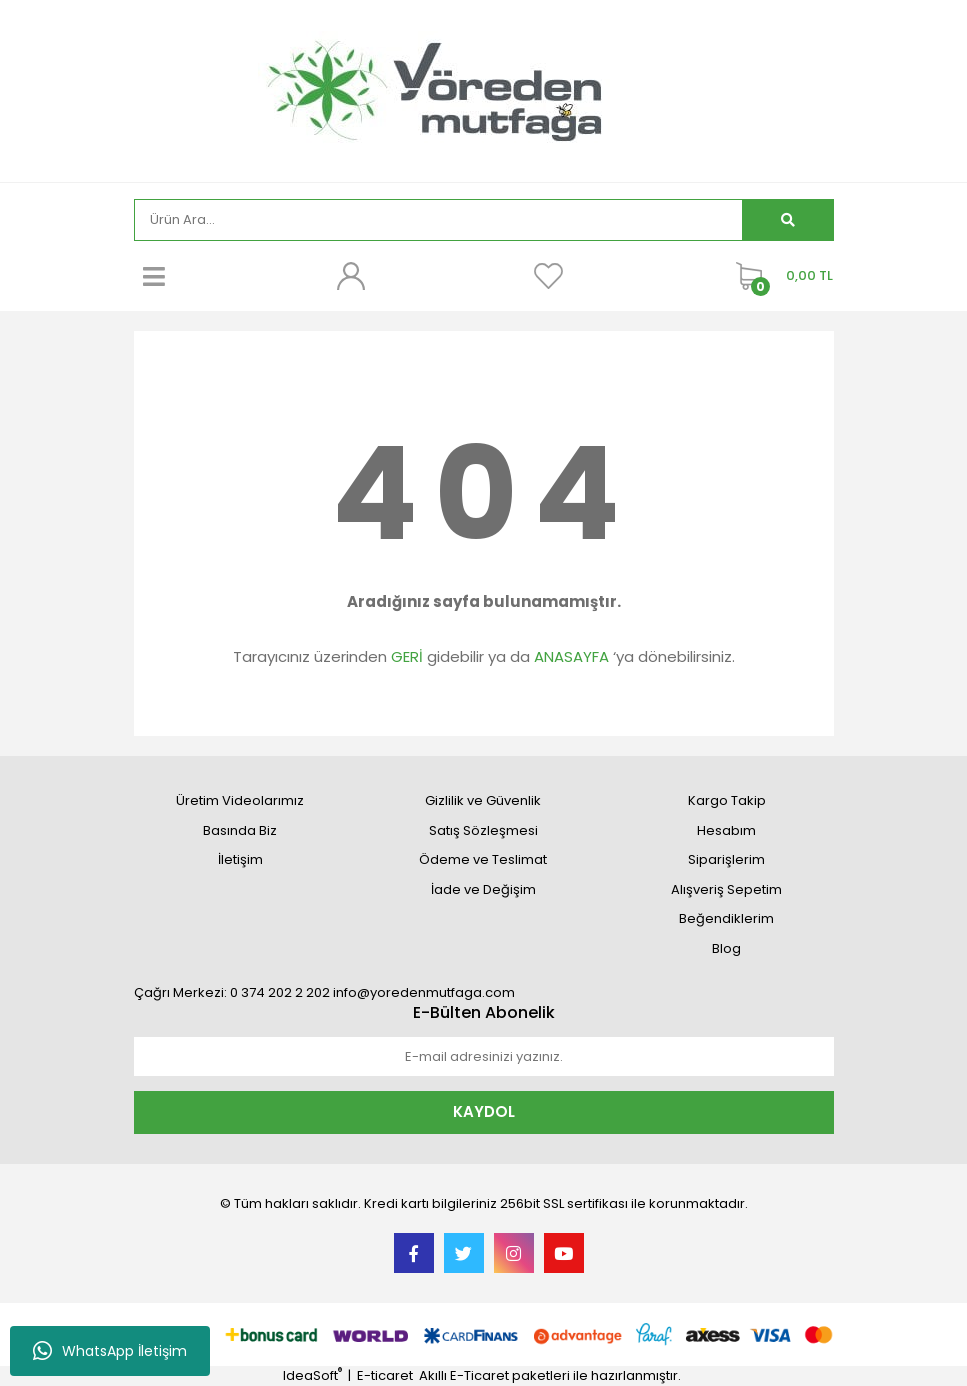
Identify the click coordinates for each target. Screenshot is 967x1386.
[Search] (438, 220)
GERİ (407, 656)
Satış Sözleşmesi (483, 830)
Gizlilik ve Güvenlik (483, 800)
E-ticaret (385, 1375)
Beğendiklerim (726, 918)
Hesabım (726, 830)
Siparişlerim (726, 859)
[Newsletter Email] (484, 1057)
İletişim (240, 859)
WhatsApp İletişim (110, 1351)
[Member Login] (351, 276)
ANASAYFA (571, 656)
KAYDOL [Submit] (484, 1111)
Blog (726, 948)
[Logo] (483, 89)
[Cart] (779, 276)
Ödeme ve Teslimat (483, 859)
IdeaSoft (312, 1375)
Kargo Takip (727, 800)
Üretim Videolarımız (240, 800)
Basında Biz (240, 830)
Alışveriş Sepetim (726, 889)
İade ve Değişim (483, 889)
